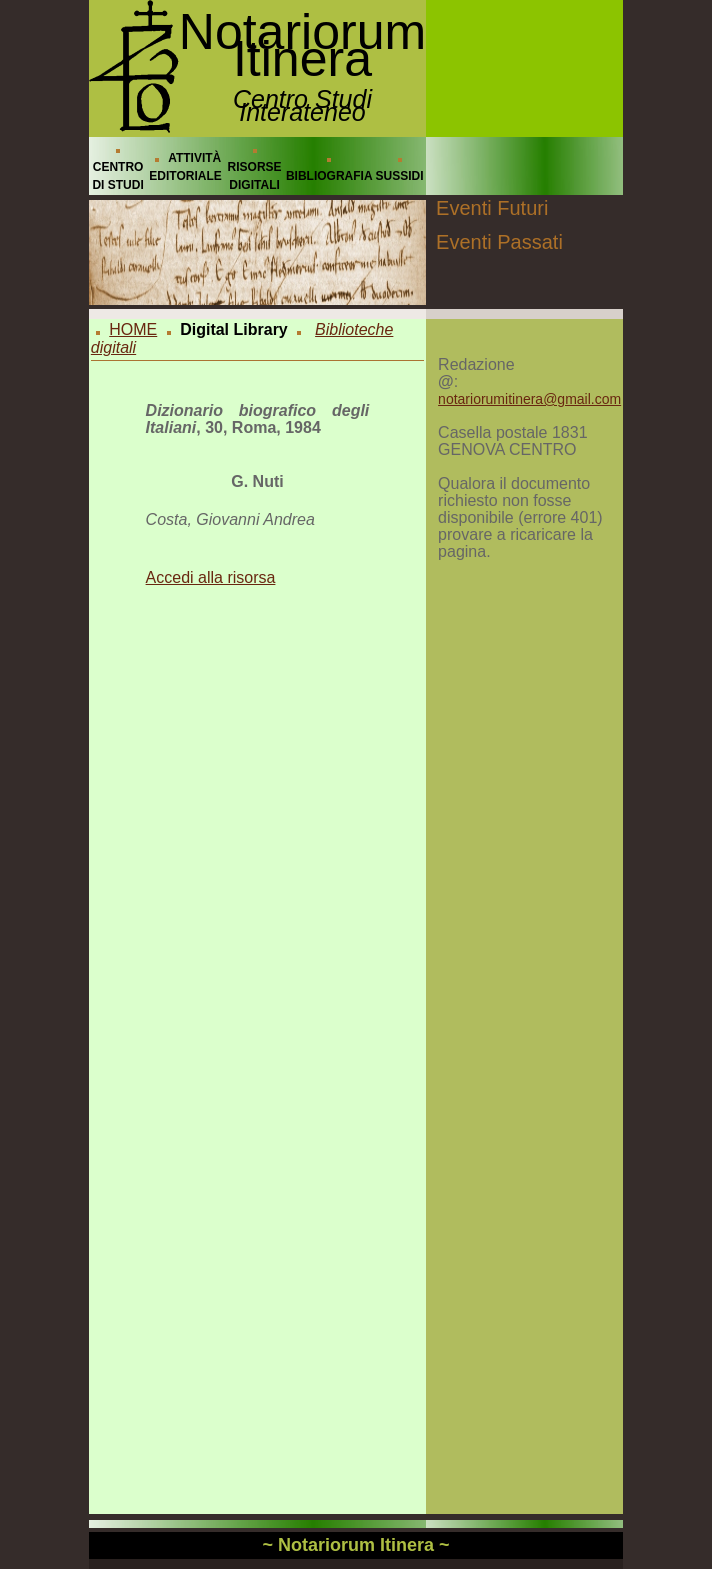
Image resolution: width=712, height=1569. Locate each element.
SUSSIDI (400, 176)
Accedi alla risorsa (211, 577)
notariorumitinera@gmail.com (529, 399)
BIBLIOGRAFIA (329, 176)
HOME (133, 329)
